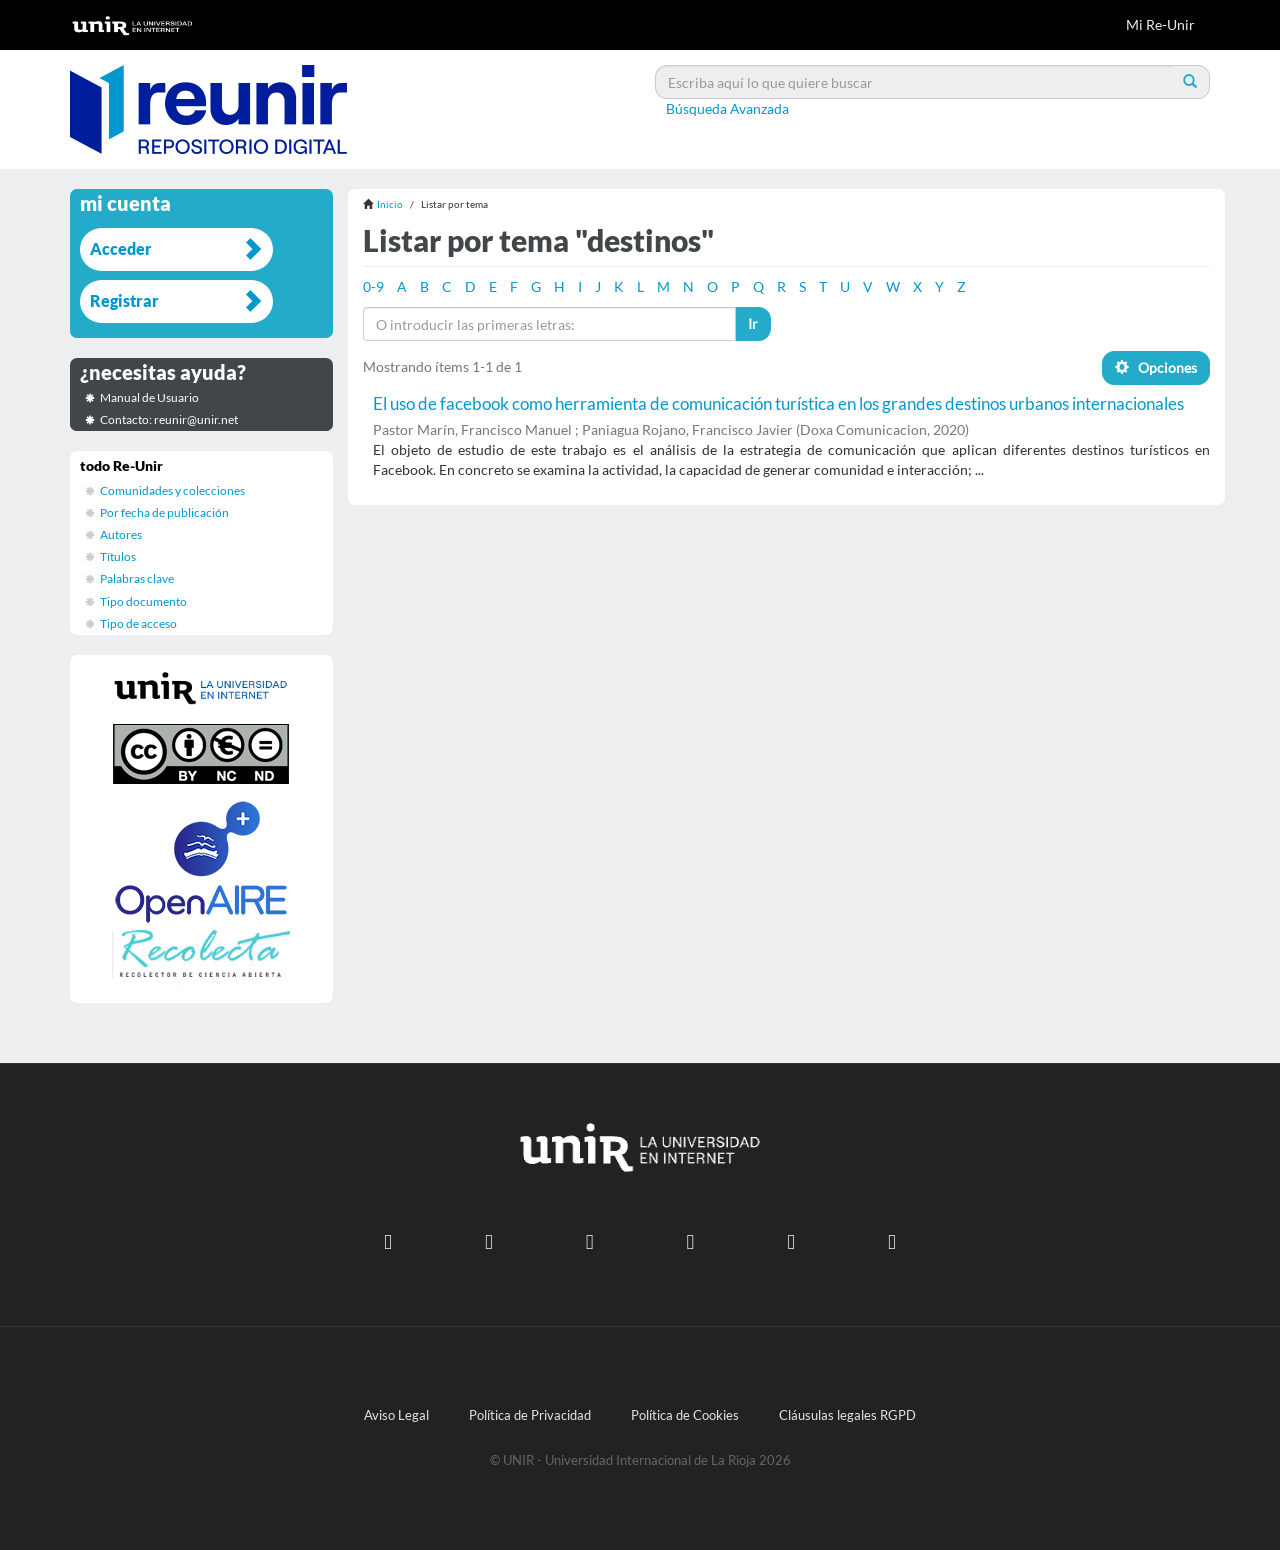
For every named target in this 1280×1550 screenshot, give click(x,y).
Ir (753, 323)
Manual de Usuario (149, 397)
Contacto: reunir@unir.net (169, 419)
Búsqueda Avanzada (727, 108)
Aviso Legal (396, 1415)
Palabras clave (137, 578)
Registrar (124, 300)
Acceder (121, 248)
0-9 (373, 286)
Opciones (1156, 367)
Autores (121, 534)
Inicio (390, 204)
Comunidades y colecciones (172, 490)
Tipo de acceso (138, 623)
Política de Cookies (685, 1415)
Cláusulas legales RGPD (847, 1415)
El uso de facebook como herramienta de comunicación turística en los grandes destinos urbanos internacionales (778, 403)
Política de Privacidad (530, 1415)
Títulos (118, 556)
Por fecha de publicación (164, 512)
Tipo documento (143, 601)
